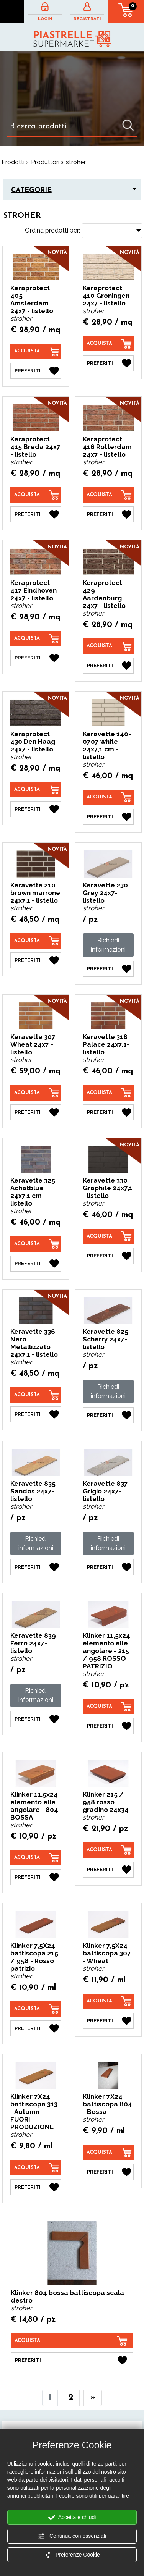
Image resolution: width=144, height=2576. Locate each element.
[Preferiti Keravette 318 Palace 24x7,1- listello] (108, 1112)
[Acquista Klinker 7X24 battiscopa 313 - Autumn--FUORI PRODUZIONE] (36, 2167)
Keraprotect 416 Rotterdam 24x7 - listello (107, 446)
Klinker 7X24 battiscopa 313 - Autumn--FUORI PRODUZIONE (33, 2112)
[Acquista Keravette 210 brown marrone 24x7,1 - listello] (36, 941)
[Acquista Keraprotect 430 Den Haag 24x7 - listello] (36, 789)
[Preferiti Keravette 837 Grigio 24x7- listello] (108, 1567)
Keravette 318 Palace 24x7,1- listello (106, 1044)
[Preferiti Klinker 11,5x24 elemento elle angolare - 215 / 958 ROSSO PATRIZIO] (108, 1726)
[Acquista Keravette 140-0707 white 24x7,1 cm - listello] (108, 797)
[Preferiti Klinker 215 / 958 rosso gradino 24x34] (108, 1870)
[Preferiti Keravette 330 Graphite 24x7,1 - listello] (108, 1256)
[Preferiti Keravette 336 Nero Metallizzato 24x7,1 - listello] (36, 1414)
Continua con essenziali (72, 2536)
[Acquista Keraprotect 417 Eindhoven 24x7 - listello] (36, 638)
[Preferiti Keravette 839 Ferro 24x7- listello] (36, 1719)
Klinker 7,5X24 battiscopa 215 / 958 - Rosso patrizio (34, 1957)
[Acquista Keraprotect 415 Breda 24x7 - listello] (36, 495)
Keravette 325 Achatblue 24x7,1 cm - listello (32, 1191)
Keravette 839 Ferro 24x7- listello (33, 1643)
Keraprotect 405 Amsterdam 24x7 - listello (31, 299)
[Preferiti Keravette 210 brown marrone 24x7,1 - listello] (36, 960)
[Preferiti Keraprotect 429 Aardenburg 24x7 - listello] (108, 666)
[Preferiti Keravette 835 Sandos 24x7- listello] (36, 1567)
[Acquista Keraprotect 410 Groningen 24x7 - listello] (108, 343)
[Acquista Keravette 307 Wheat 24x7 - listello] (36, 1093)
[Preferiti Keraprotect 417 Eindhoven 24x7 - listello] (36, 658)
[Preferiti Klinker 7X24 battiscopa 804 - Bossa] (108, 2172)
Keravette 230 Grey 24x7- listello (105, 892)
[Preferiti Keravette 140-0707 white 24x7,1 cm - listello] (108, 817)
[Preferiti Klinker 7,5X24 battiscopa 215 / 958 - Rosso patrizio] (36, 2028)
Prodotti (13, 162)
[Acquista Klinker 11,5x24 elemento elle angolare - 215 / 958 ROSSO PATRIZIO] (108, 1706)
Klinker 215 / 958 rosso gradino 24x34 (106, 1802)
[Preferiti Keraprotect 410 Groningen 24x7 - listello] (108, 363)
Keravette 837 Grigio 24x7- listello (105, 1491)
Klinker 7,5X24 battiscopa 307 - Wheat (107, 1953)
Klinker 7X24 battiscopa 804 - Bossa (107, 2104)
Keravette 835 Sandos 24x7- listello (33, 1491)
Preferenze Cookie (72, 2555)
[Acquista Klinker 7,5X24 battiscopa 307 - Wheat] (108, 2001)
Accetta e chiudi (72, 2517)
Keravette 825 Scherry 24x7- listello (105, 1339)
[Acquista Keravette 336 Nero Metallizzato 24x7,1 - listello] (36, 1395)
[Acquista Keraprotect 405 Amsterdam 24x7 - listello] (36, 351)
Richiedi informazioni (108, 945)
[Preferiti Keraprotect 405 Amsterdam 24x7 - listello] (36, 371)
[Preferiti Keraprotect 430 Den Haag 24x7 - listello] (36, 809)
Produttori (45, 162)
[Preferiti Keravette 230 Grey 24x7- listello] (108, 969)
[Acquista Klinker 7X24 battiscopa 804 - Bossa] (108, 2152)
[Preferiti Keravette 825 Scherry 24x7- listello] (108, 1415)
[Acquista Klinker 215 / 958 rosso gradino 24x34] (108, 1850)
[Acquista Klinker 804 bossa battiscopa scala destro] (72, 2340)
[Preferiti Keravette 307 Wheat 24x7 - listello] (36, 1112)
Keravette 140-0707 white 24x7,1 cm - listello (107, 745)
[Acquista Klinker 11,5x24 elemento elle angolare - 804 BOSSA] (36, 1857)
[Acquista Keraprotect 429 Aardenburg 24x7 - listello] (108, 646)
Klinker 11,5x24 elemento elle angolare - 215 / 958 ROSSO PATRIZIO (106, 1651)
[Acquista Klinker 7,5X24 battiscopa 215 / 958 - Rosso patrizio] (36, 2009)
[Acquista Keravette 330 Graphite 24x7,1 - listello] (108, 1236)
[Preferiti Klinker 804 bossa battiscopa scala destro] (72, 2360)
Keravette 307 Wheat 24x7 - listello (33, 1044)
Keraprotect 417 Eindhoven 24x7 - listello (33, 590)
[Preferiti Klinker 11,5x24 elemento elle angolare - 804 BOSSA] (36, 1877)
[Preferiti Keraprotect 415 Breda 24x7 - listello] (36, 514)
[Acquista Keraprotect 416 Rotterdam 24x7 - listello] (108, 495)
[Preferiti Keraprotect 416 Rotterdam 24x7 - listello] (108, 514)
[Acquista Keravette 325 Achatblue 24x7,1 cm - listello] (36, 1244)
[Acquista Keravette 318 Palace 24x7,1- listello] (108, 1093)
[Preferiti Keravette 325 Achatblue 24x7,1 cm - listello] (36, 1264)
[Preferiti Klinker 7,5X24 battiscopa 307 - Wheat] (108, 2021)
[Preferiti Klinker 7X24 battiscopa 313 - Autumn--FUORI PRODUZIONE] (36, 2187)
